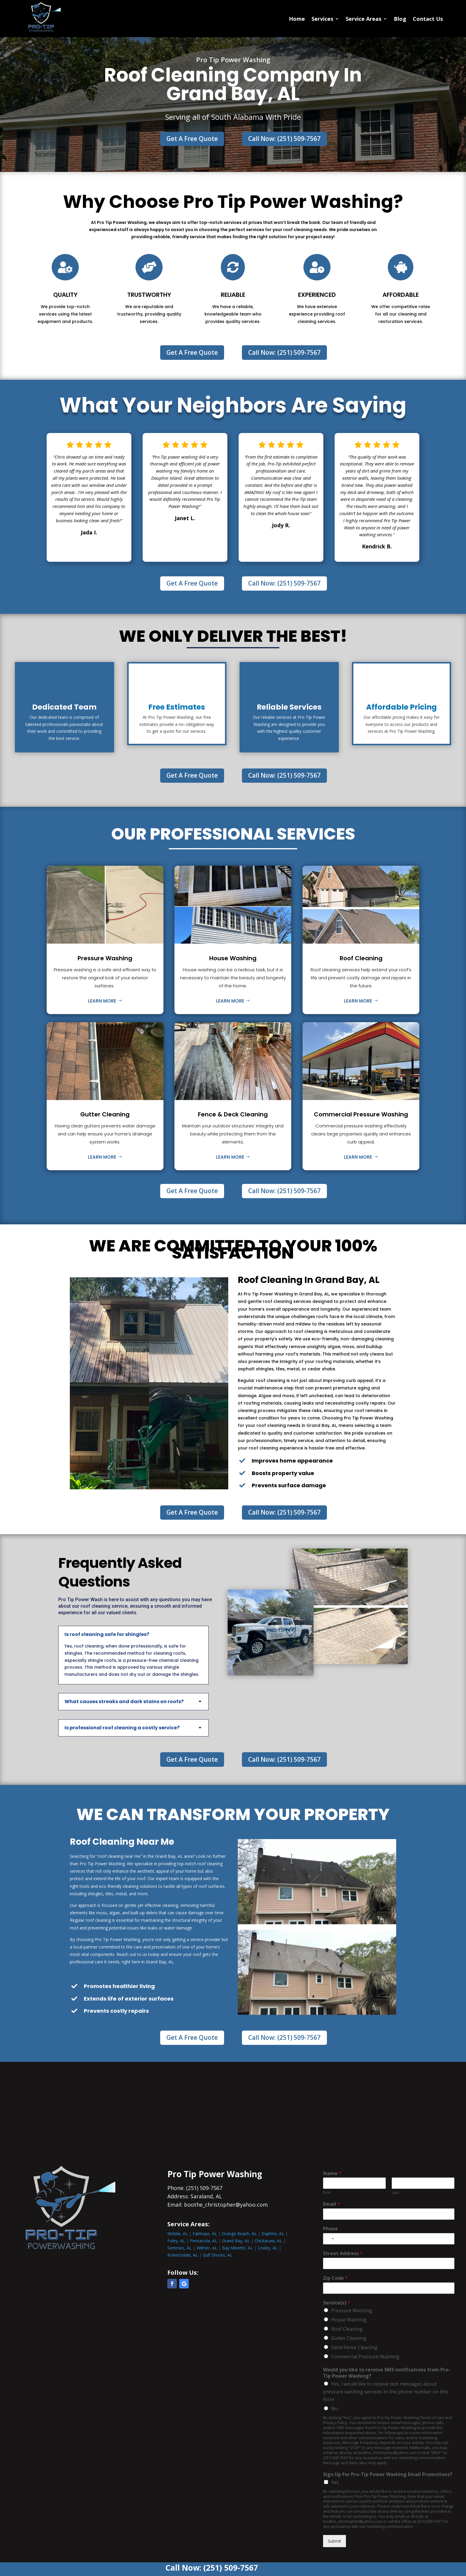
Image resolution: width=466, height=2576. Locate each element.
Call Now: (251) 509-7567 (284, 138)
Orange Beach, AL (239, 2233)
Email (331, 2204)
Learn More (102, 1001)
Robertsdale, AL (182, 2255)
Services (322, 18)
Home (297, 18)
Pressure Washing (351, 2310)
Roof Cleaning (347, 2329)
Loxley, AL (268, 2248)
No (334, 2408)
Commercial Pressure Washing (365, 2356)
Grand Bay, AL (236, 2241)
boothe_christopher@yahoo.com (226, 2204)
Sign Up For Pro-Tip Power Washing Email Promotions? (387, 2474)
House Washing (348, 2319)
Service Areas (363, 18)
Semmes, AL (179, 2248)
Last (395, 2192)
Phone (330, 2229)
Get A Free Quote (192, 138)
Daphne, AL (273, 2233)
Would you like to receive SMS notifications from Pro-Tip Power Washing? (386, 2373)
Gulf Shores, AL (217, 2255)
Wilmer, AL (206, 2248)
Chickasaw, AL (268, 2241)
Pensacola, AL (203, 2241)
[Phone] (388, 2238)
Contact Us (428, 18)
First (326, 2192)
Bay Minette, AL (237, 2248)
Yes (335, 2482)
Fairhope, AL (205, 2233)
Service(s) (336, 2303)
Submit (334, 2541)
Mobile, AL (177, 2233)
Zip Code (335, 2278)
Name (332, 2173)
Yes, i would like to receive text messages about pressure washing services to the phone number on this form (385, 2392)
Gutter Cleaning (348, 2338)
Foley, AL (176, 2241)
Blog (400, 18)
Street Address (343, 2253)
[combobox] (329, 2238)
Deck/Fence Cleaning (354, 2347)
